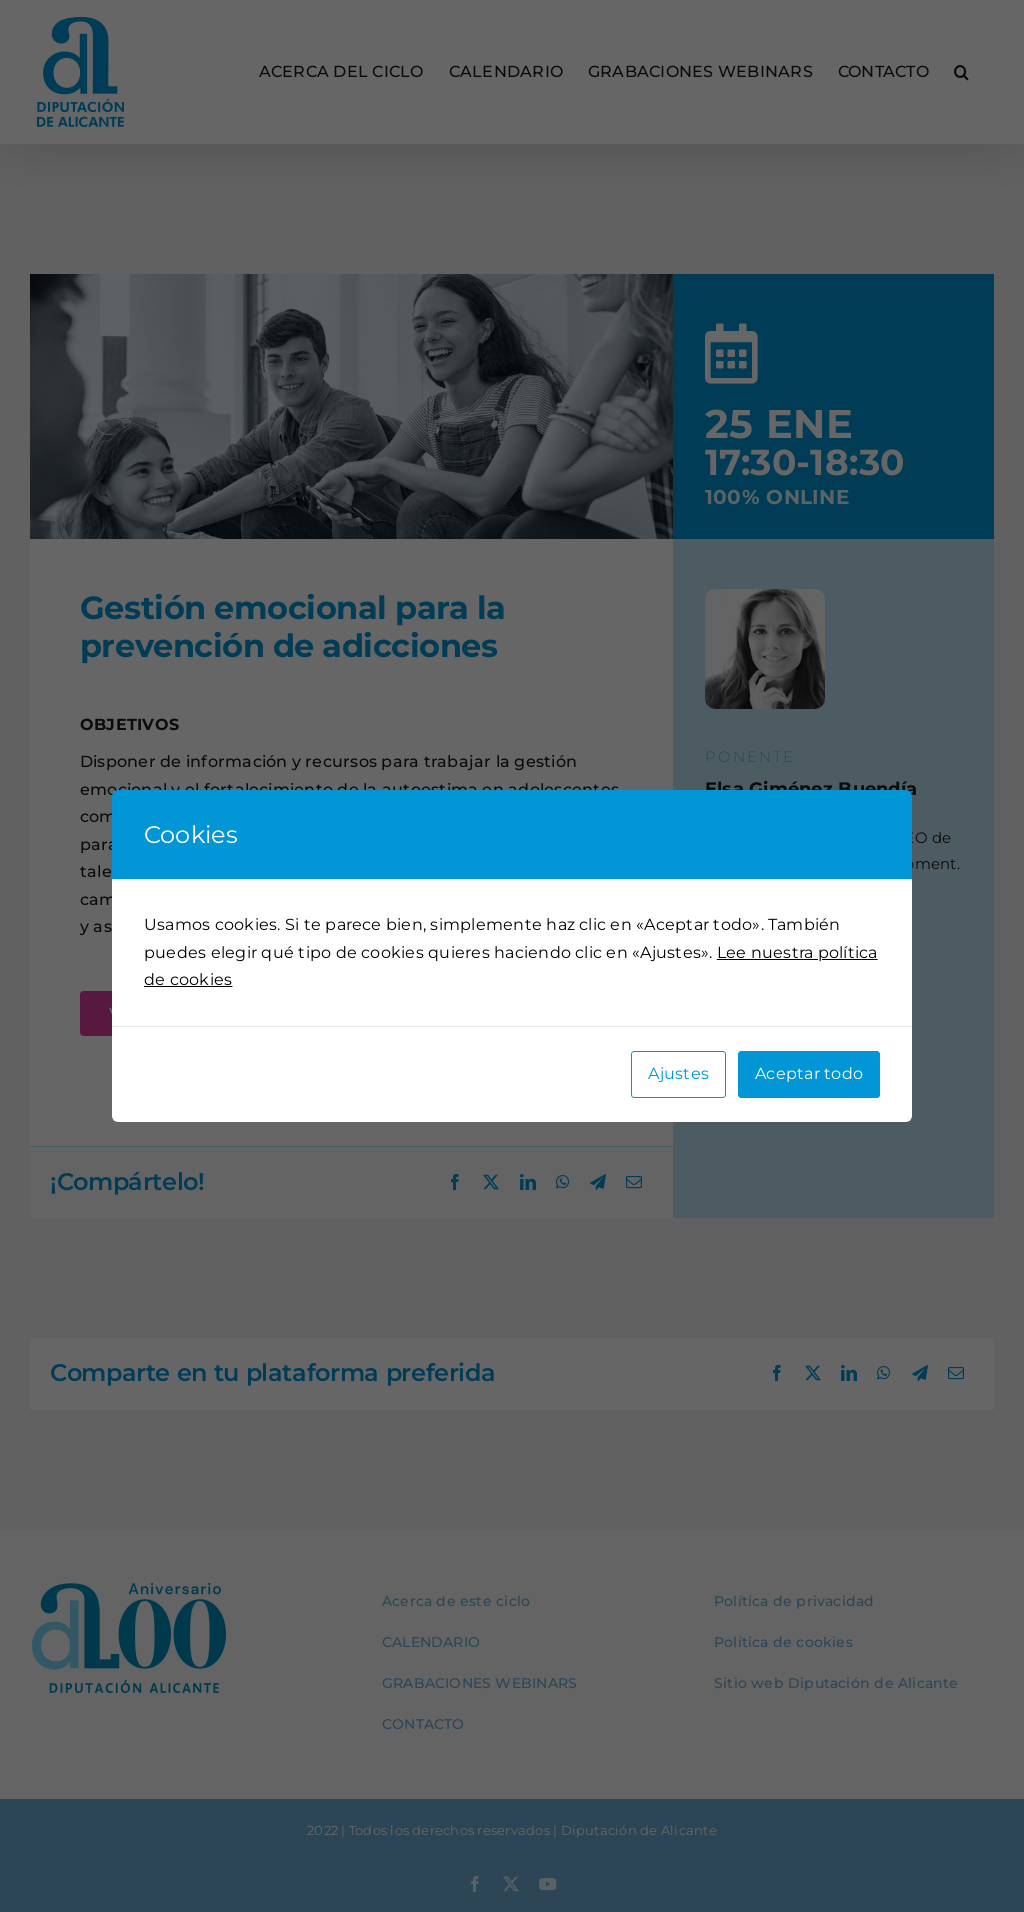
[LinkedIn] (528, 1183)
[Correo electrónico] (634, 1183)
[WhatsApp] (563, 1183)
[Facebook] (455, 1183)
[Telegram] (598, 1183)
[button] (961, 72)
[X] (491, 1183)
